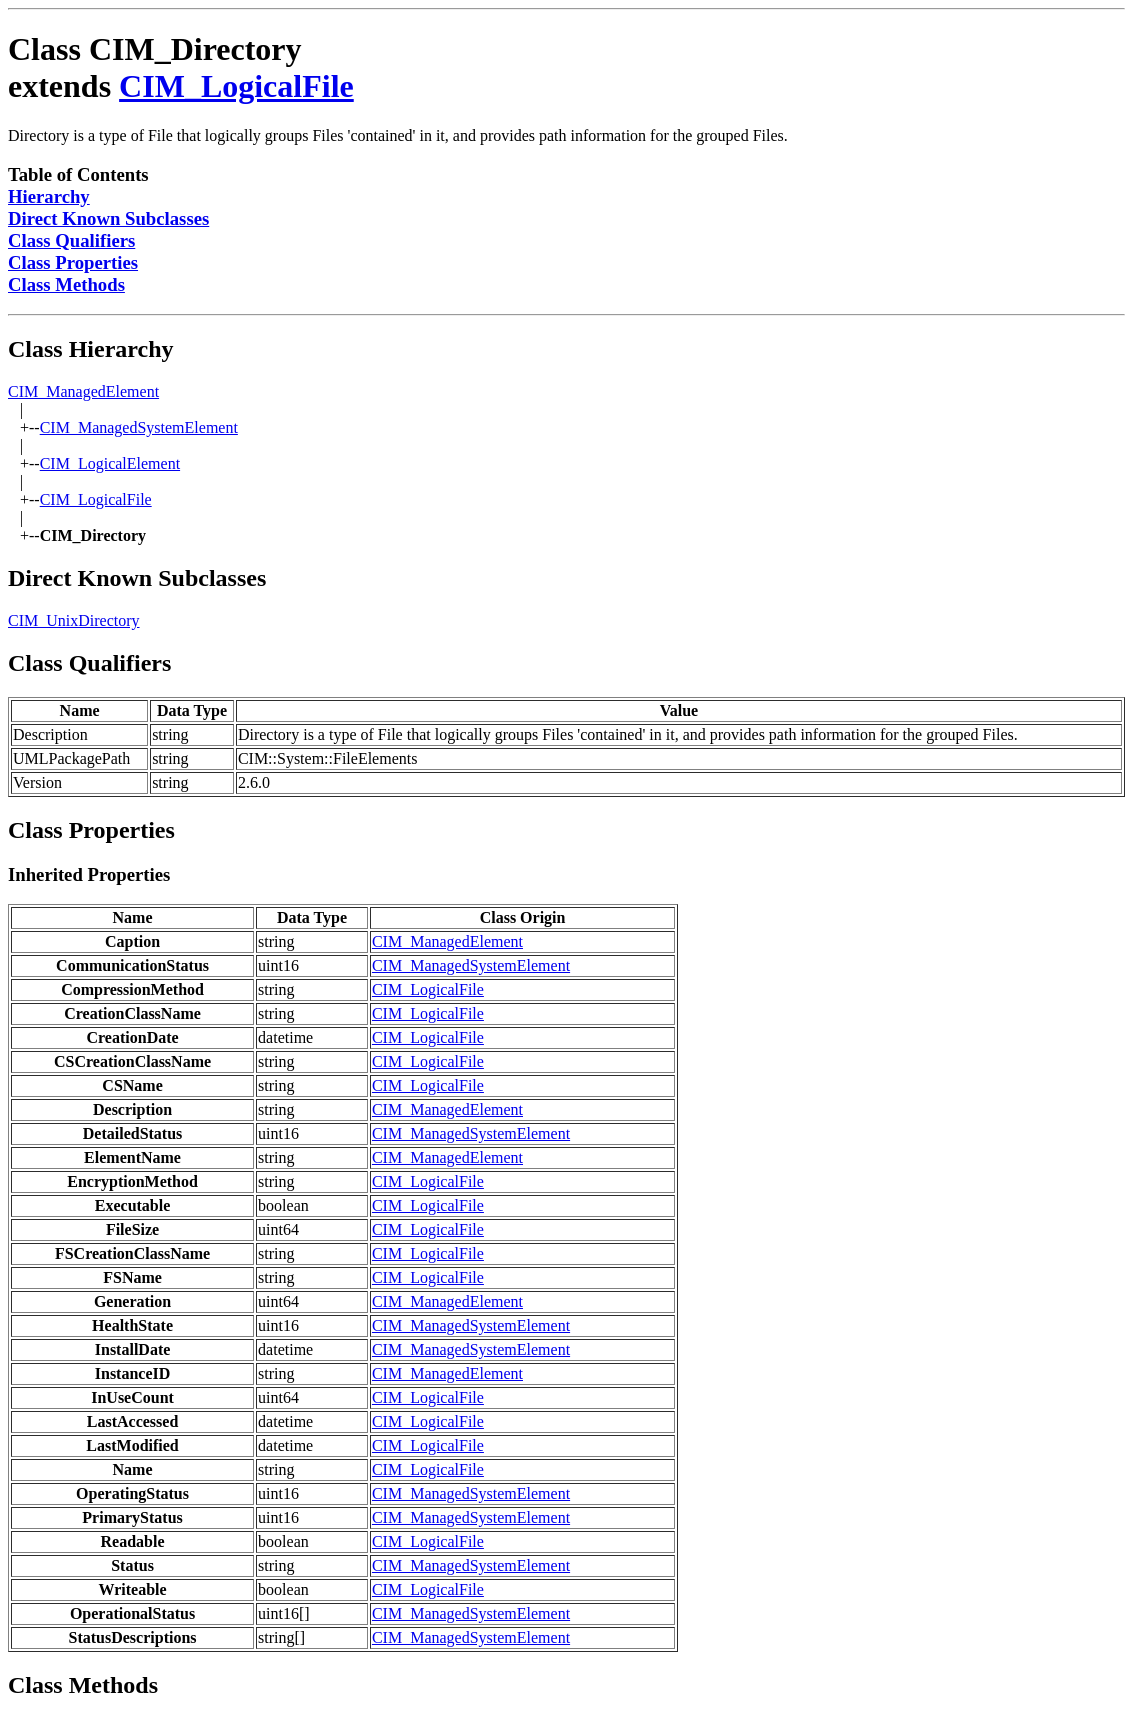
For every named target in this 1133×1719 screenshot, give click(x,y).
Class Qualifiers (71, 240)
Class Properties (73, 262)
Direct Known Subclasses (108, 218)
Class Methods (66, 284)
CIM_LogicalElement (110, 463)
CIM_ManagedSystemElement (139, 427)
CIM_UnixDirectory (74, 620)
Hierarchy (49, 196)
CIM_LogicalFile (236, 86)
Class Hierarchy (91, 349)
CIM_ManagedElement (83, 391)
